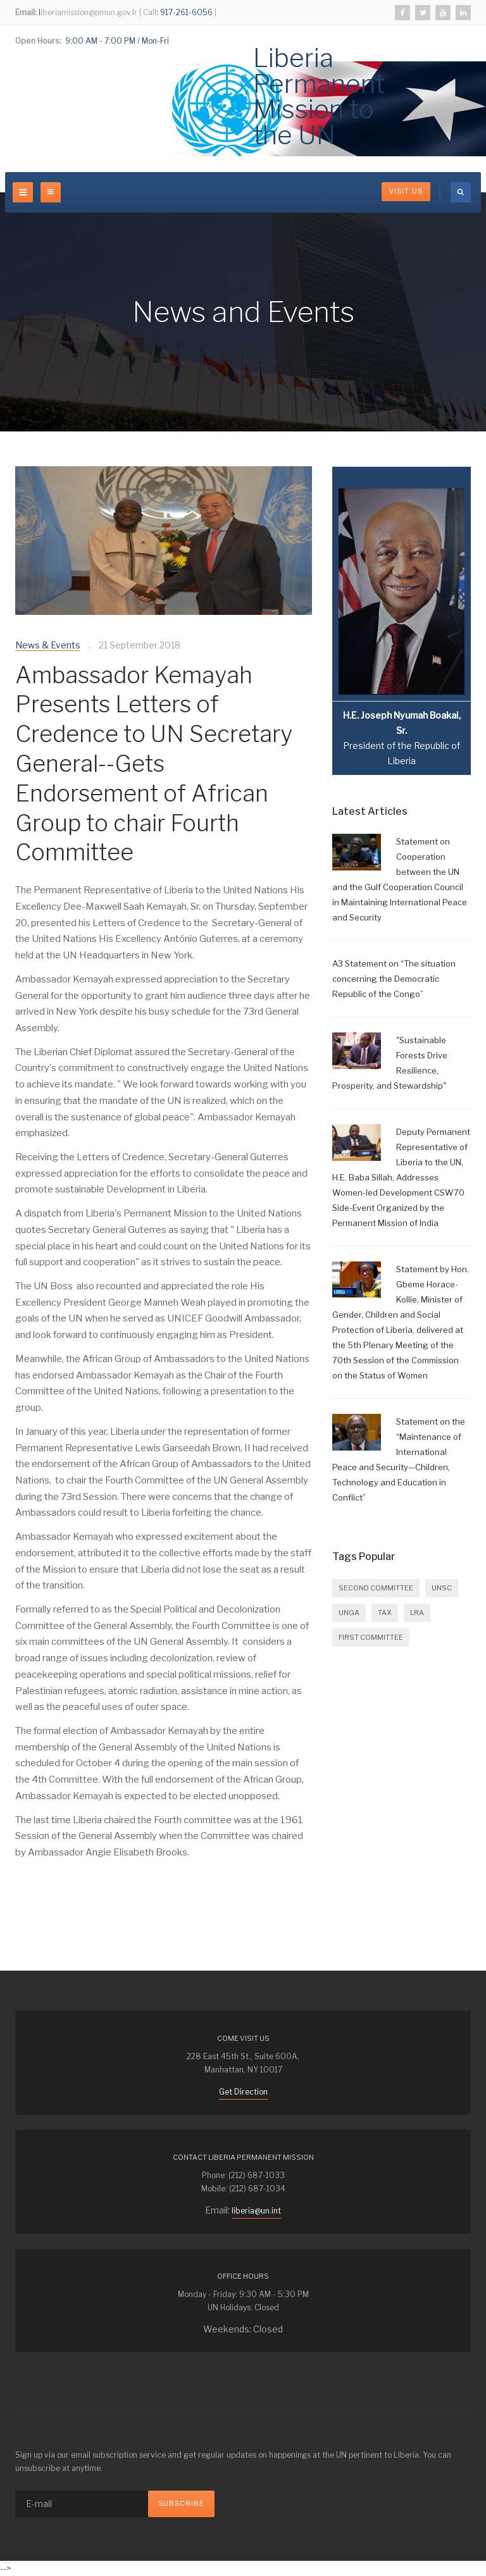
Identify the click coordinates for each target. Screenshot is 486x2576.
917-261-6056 (185, 12)
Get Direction (243, 2091)
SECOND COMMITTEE (376, 1587)
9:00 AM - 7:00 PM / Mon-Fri (116, 41)
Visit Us (406, 191)
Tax (385, 1612)
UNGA (349, 1612)
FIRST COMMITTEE (371, 1637)
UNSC (442, 1587)
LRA (417, 1612)
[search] (461, 192)
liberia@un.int (256, 2210)
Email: (26, 12)
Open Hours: (38, 41)
